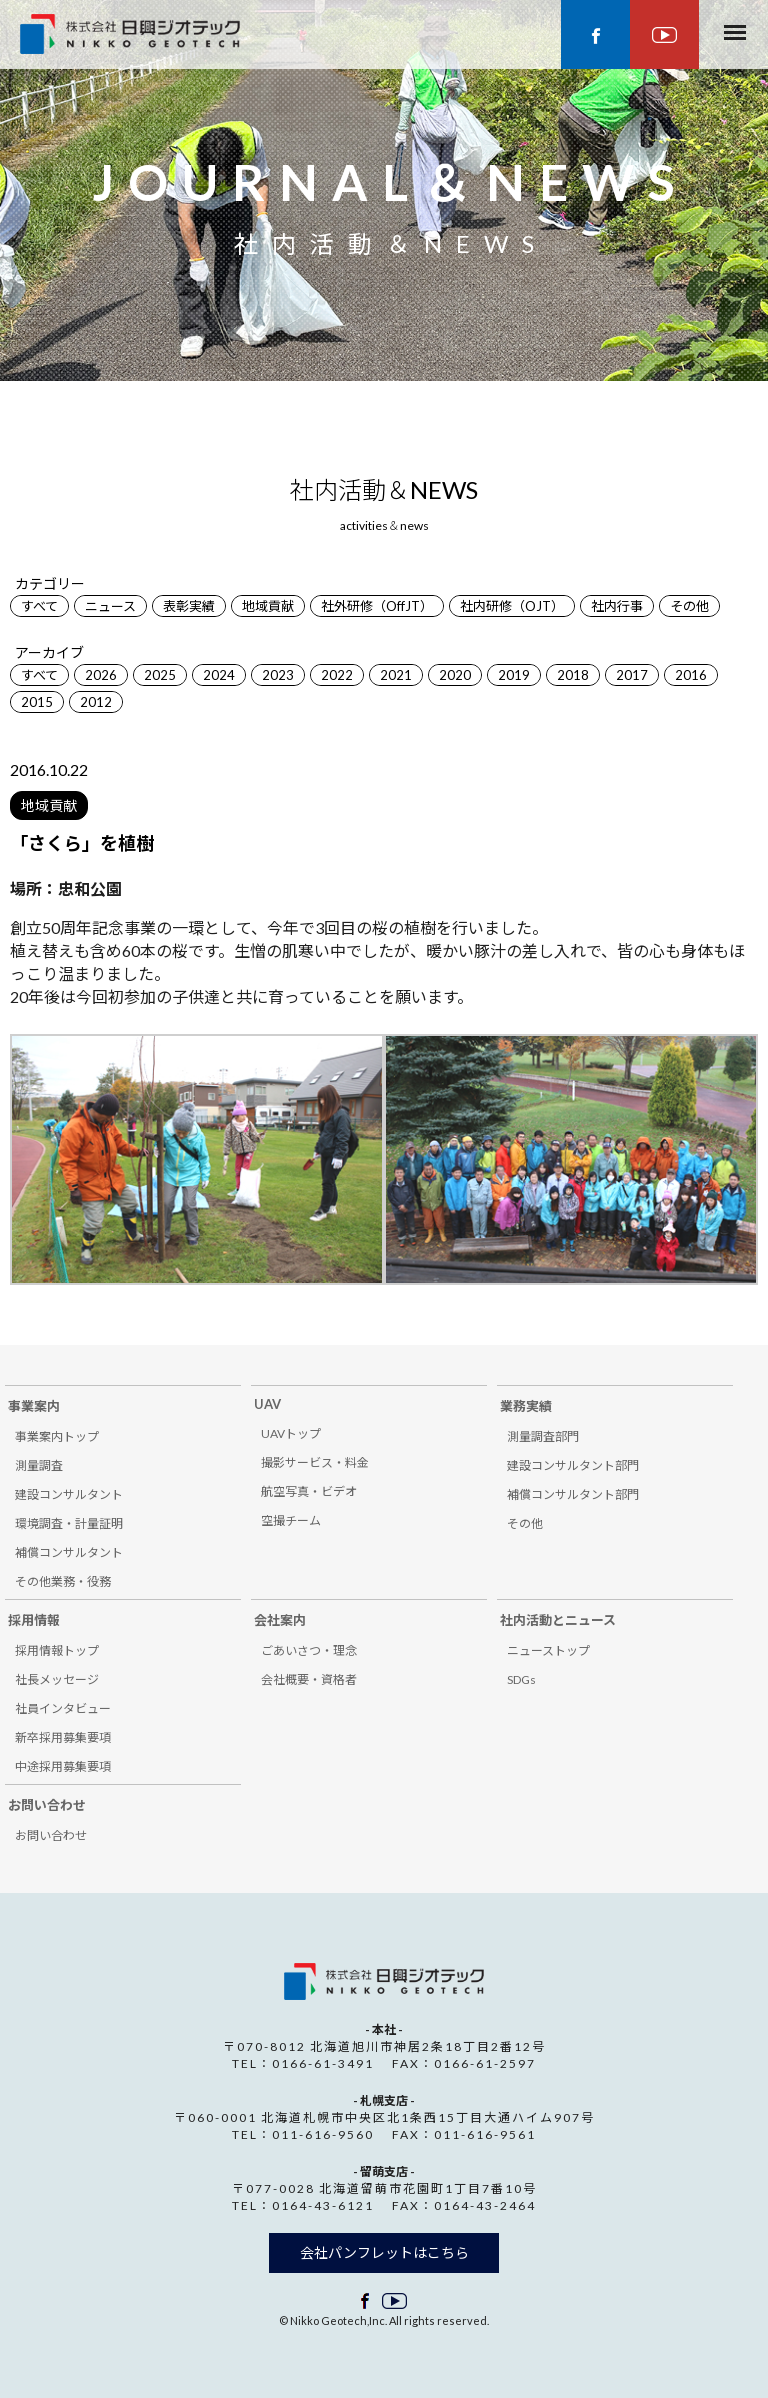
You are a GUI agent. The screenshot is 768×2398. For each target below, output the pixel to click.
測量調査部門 (543, 1436)
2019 (514, 675)
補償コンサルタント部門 (573, 1494)
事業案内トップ (57, 1436)
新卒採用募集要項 (63, 1737)
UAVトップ (291, 1433)
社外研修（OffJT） (377, 606)
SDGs (521, 1679)
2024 (219, 675)
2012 (96, 702)
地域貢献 (268, 606)
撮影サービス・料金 (315, 1462)
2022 (337, 675)
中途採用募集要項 (63, 1766)
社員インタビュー (63, 1708)
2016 (691, 675)
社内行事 (617, 606)
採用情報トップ (57, 1650)
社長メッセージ (57, 1679)
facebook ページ (595, 34)
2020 (455, 675)
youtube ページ (664, 34)
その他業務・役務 (63, 1581)
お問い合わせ (51, 1835)
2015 (37, 702)
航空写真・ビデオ (309, 1491)
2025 (160, 675)
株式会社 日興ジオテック (384, 1981)
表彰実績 (189, 606)
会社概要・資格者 (309, 1679)
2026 (101, 675)
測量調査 (39, 1465)
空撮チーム (291, 1520)
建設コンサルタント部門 (573, 1465)
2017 (632, 675)
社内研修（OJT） (512, 606)
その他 (689, 606)
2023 (278, 675)
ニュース (110, 606)
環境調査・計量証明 (69, 1523)
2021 (396, 675)
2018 (573, 675)
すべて (39, 606)
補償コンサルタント (69, 1552)
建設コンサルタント (69, 1494)
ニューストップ (548, 1650)
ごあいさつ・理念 (309, 1650)
